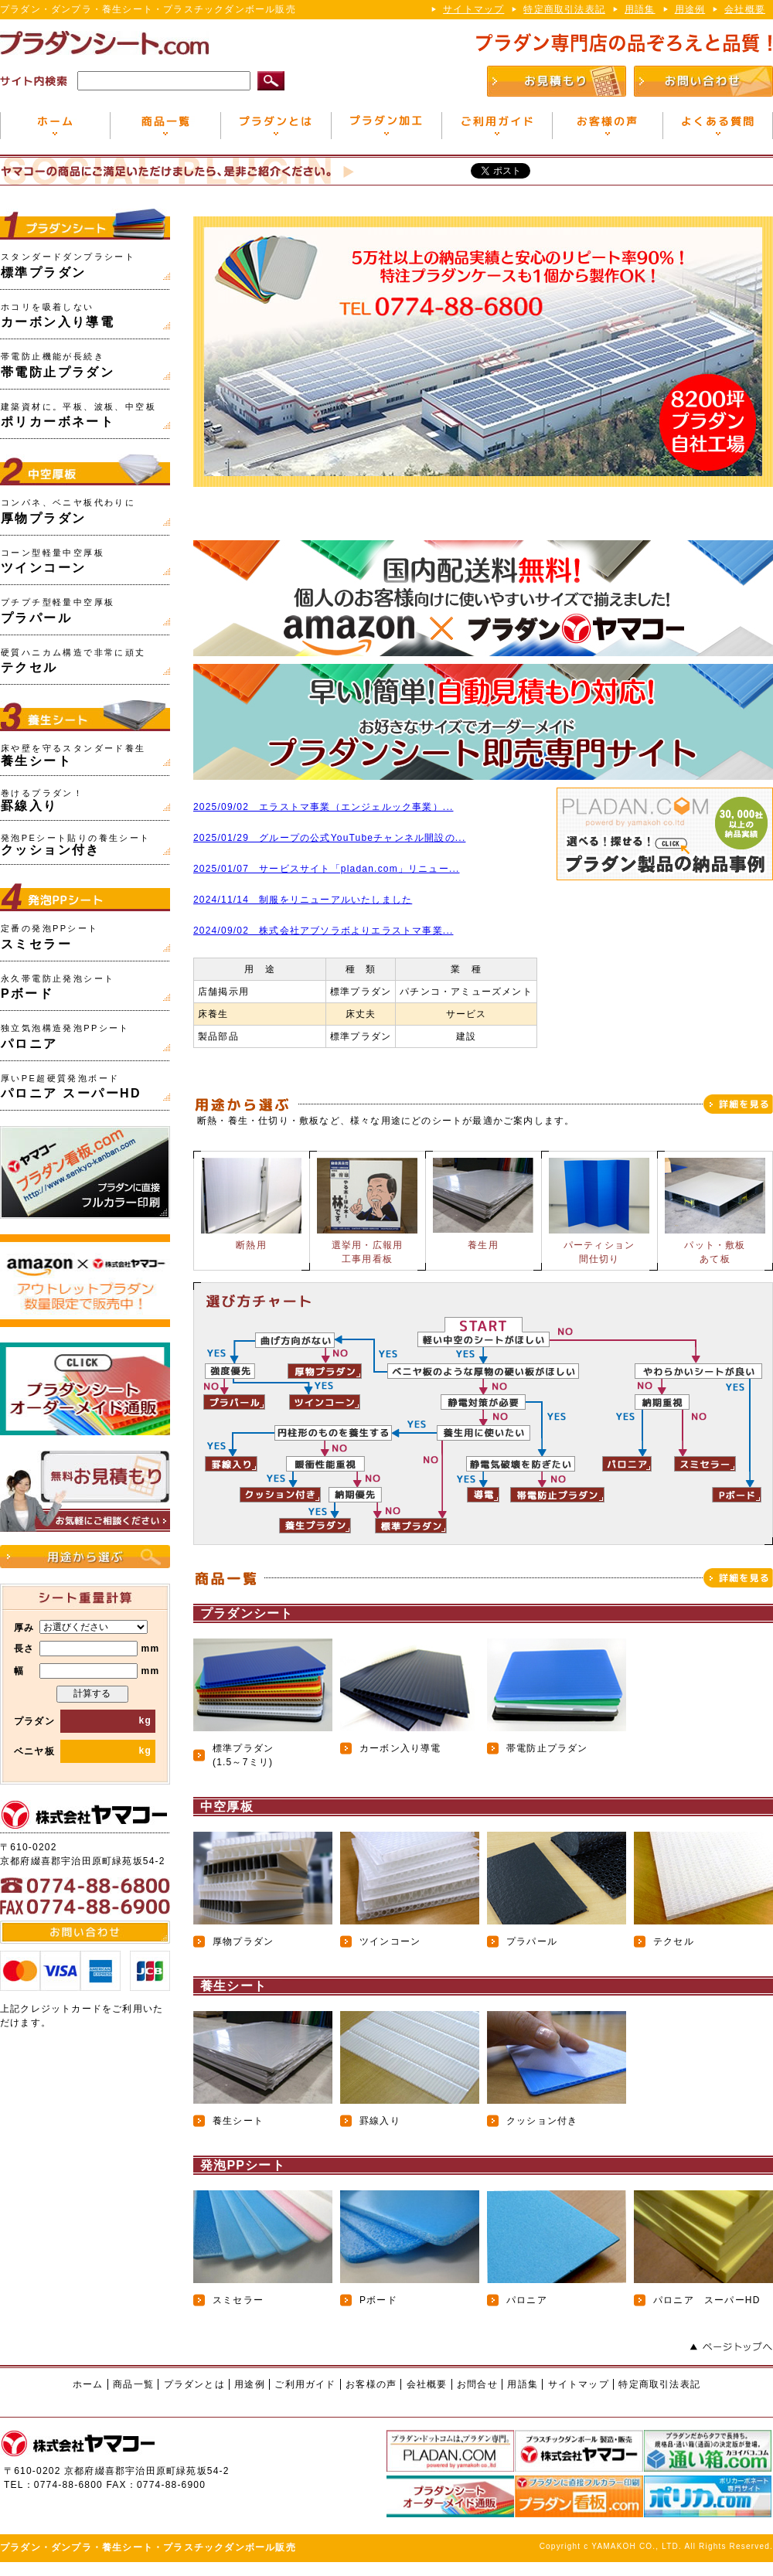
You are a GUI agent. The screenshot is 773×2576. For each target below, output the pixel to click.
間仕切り (599, 1259)
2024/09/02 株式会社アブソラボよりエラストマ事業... (323, 930)
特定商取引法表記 (564, 9)
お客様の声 (371, 2384)
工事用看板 (367, 1259)
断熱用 (251, 1245)
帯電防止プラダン (547, 1748)
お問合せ (477, 2384)
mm (99, 1648)
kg (106, 1720)
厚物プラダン (243, 1941)
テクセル (673, 1941)
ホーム (88, 2384)
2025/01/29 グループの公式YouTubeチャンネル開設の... (329, 837)
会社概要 (744, 9)
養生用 (483, 1245)
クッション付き (541, 2120)
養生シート (238, 2120)
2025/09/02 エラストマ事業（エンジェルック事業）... (323, 806)
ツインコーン (390, 1941)
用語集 (640, 9)
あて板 (715, 1259)
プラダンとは (194, 2384)
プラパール (531, 1941)
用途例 (690, 9)
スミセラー (238, 2300)
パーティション (599, 1245)
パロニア (526, 2300)
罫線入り (379, 2120)
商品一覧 (133, 2384)
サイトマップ (473, 9)
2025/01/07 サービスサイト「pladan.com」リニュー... (326, 868)
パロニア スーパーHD (707, 2300)
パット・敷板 (714, 1245)
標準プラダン (68, 265)
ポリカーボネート (78, 415)
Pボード (378, 2300)
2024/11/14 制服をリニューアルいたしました (302, 899)
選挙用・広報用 (367, 1245)
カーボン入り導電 (400, 1748)
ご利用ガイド (304, 2384)
